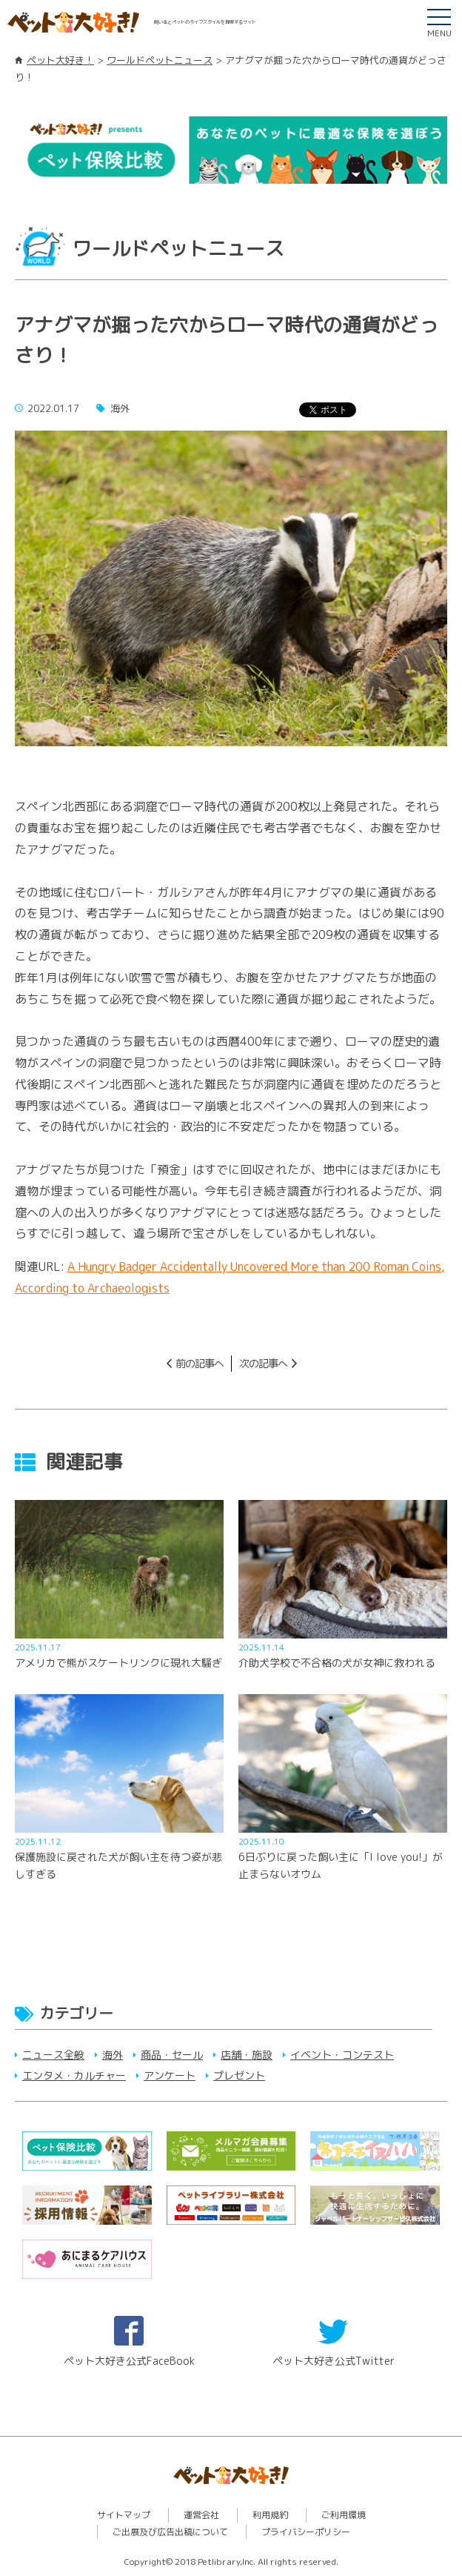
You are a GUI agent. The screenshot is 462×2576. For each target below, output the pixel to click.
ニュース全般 (53, 2055)
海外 (112, 2055)
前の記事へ (199, 1363)
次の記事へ (263, 1363)
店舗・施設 (246, 2055)
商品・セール (172, 2055)
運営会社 (201, 2515)
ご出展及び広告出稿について (170, 2532)
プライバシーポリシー (305, 2532)
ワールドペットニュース (159, 60)
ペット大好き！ (60, 60)
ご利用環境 (343, 2515)
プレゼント (239, 2075)
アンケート (169, 2075)
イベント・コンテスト (342, 2055)
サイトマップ (123, 2515)
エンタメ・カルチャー (74, 2075)
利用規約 (270, 2515)
